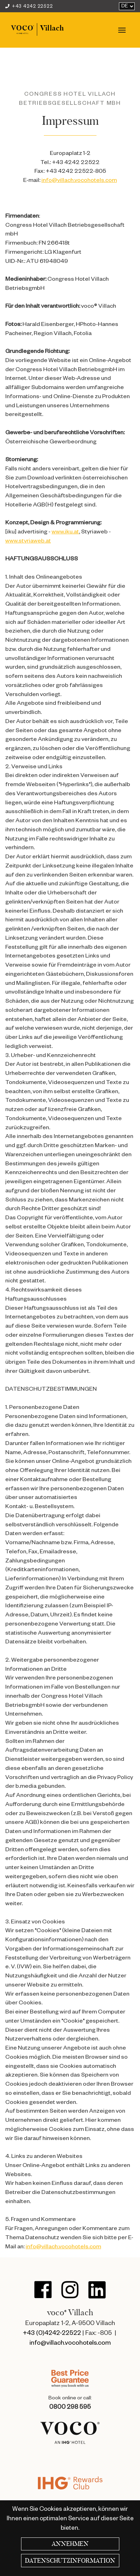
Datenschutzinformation (70, 2560)
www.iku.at (65, 532)
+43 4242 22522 (29, 6)
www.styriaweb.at (28, 541)
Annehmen (70, 2544)
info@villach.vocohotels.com (79, 181)
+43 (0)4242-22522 (52, 2333)
